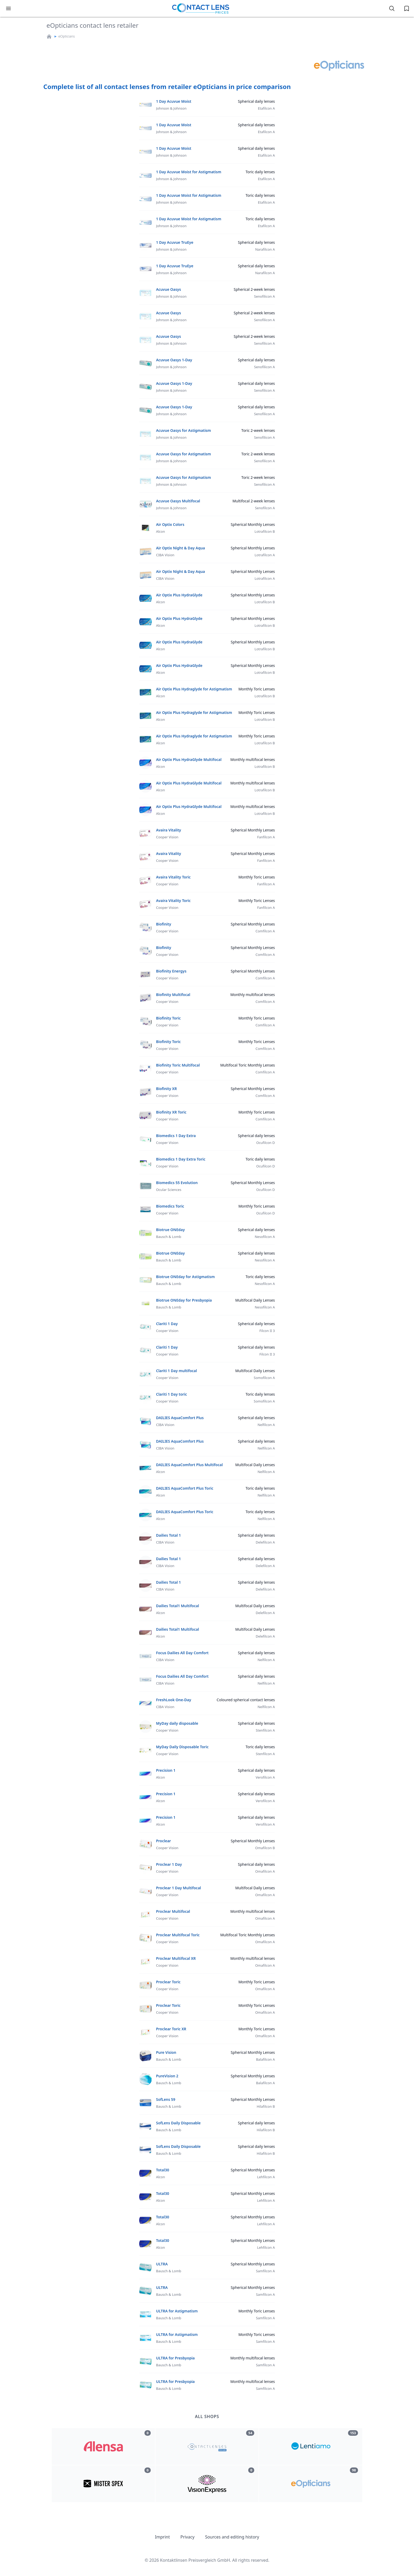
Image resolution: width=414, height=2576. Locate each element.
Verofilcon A (265, 1777)
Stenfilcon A (265, 1730)
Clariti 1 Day (167, 1323)
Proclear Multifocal (173, 1911)
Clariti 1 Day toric (171, 1394)
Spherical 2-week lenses (254, 289)
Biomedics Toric (170, 1206)
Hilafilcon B (266, 2106)
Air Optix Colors (170, 524)
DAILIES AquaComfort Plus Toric (184, 1488)
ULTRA (162, 2263)
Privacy (187, 2537)
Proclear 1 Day (169, 1864)
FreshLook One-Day (173, 1699)
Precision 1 (166, 1770)
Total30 (162, 2169)
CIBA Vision (165, 555)
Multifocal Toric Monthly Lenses (247, 1065)
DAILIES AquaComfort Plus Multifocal (189, 1464)
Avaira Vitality (168, 830)
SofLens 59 (165, 2099)
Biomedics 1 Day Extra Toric (180, 1159)
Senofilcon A (265, 508)
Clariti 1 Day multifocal (176, 1370)
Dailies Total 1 (168, 1535)
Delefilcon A (265, 1542)
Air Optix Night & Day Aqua (180, 547)
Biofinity (163, 924)
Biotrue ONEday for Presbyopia (184, 1300)
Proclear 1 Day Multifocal (178, 1887)
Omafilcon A (265, 1871)
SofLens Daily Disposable (178, 2122)
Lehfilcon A (266, 2177)
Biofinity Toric (168, 1018)
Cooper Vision (167, 837)
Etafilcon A (266, 108)
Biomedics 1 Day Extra (176, 1135)
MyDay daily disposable (177, 1723)
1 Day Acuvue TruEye (174, 242)
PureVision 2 (167, 2075)
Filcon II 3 (267, 1330)
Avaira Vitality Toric (173, 877)
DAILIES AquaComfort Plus (180, 1417)
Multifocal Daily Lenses (255, 1300)
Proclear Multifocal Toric (178, 1934)
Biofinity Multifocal (173, 994)
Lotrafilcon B (265, 531)
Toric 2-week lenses (258, 430)
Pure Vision (166, 2052)
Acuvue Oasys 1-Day (174, 359)
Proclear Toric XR (171, 2028)
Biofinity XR (166, 1088)
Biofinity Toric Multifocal (178, 1065)
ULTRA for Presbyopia (175, 2357)
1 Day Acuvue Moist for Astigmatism (188, 171)
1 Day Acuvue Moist (173, 101)
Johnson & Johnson (171, 108)
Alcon (160, 531)
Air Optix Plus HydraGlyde (179, 594)
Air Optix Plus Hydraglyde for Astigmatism (194, 688)
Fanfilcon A (266, 837)
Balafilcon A (265, 2059)
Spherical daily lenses (256, 101)
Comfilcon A (265, 931)
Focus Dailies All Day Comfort (182, 1652)
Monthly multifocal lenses (252, 759)
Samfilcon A (265, 2271)
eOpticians (66, 36)
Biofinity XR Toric (171, 1112)
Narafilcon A (265, 249)
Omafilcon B (265, 1847)
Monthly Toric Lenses (256, 688)
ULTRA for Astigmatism (177, 2310)
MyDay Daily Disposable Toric (182, 1746)
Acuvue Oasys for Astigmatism (183, 430)
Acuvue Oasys (168, 289)
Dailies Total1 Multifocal (177, 1605)
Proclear (163, 1840)
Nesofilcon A (265, 1236)
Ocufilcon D (265, 1142)
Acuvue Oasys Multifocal (178, 500)
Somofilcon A (264, 1377)
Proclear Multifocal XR (176, 1958)
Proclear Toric (168, 1981)
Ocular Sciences (168, 1189)
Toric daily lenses (260, 171)
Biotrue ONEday (170, 1229)
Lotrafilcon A (265, 555)
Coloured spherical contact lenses (246, 1699)
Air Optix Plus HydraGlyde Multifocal (189, 759)
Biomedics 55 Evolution (177, 1182)
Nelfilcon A (266, 1424)
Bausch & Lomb (168, 1236)
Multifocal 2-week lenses (253, 500)
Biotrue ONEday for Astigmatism (185, 1276)
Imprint (162, 2537)
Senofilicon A (264, 296)
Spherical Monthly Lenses (253, 524)
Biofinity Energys (171, 971)
